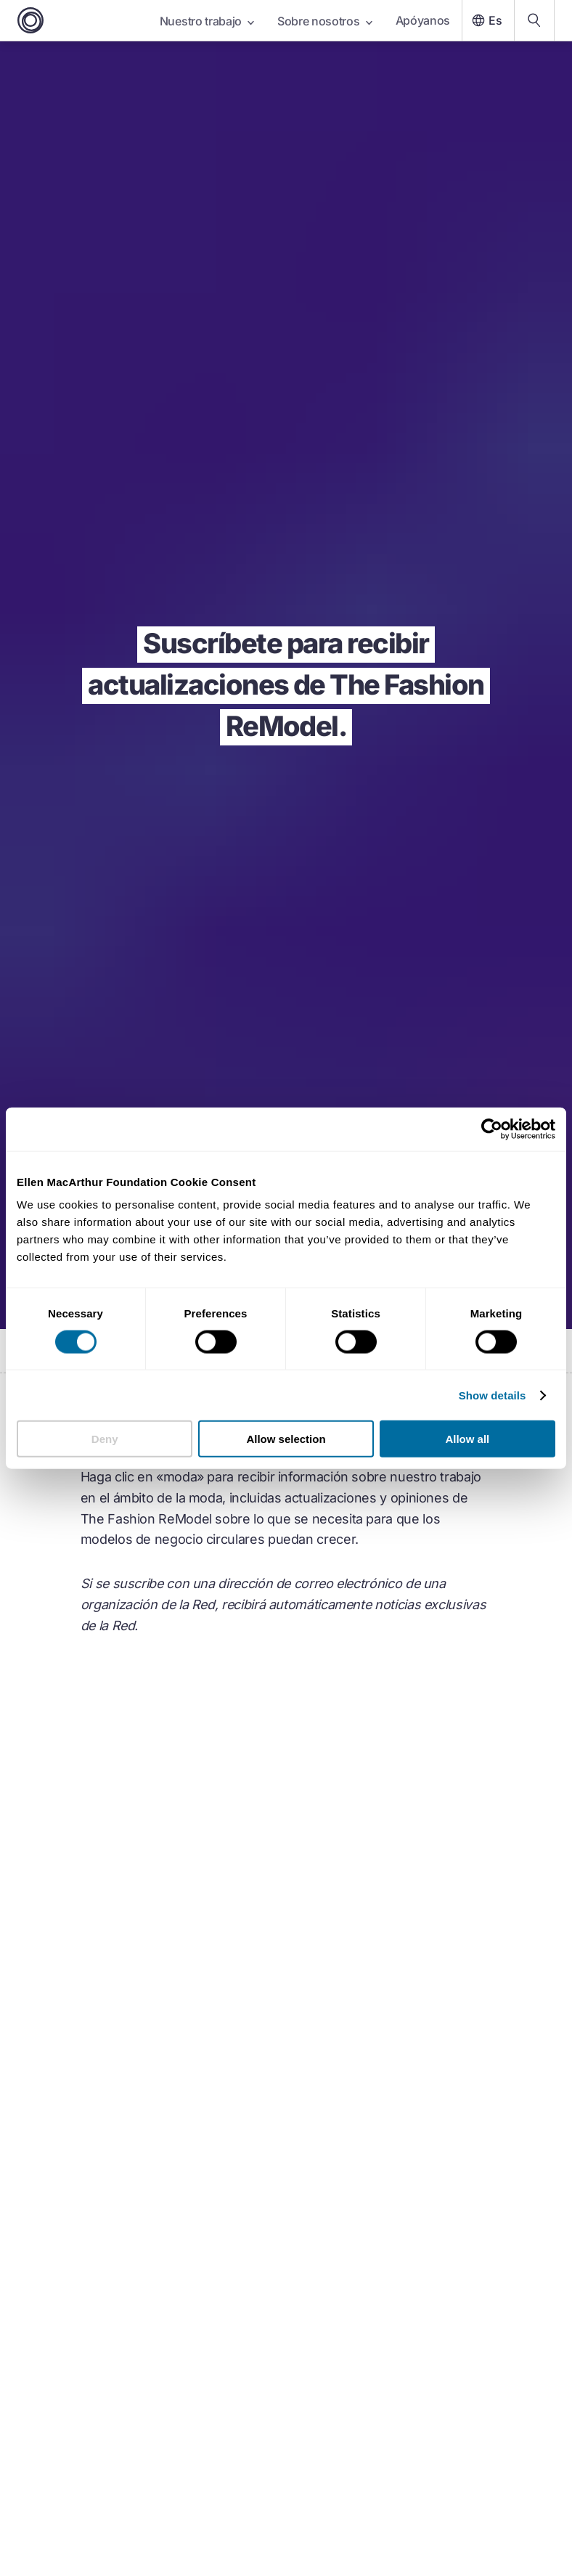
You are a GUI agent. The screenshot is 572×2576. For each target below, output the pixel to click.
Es (485, 20)
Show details (492, 1395)
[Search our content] (534, 20)
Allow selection (285, 1439)
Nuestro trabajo (207, 21)
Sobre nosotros (324, 21)
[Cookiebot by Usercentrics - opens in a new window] (491, 1129)
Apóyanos (423, 20)
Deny (104, 1439)
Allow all (467, 1439)
